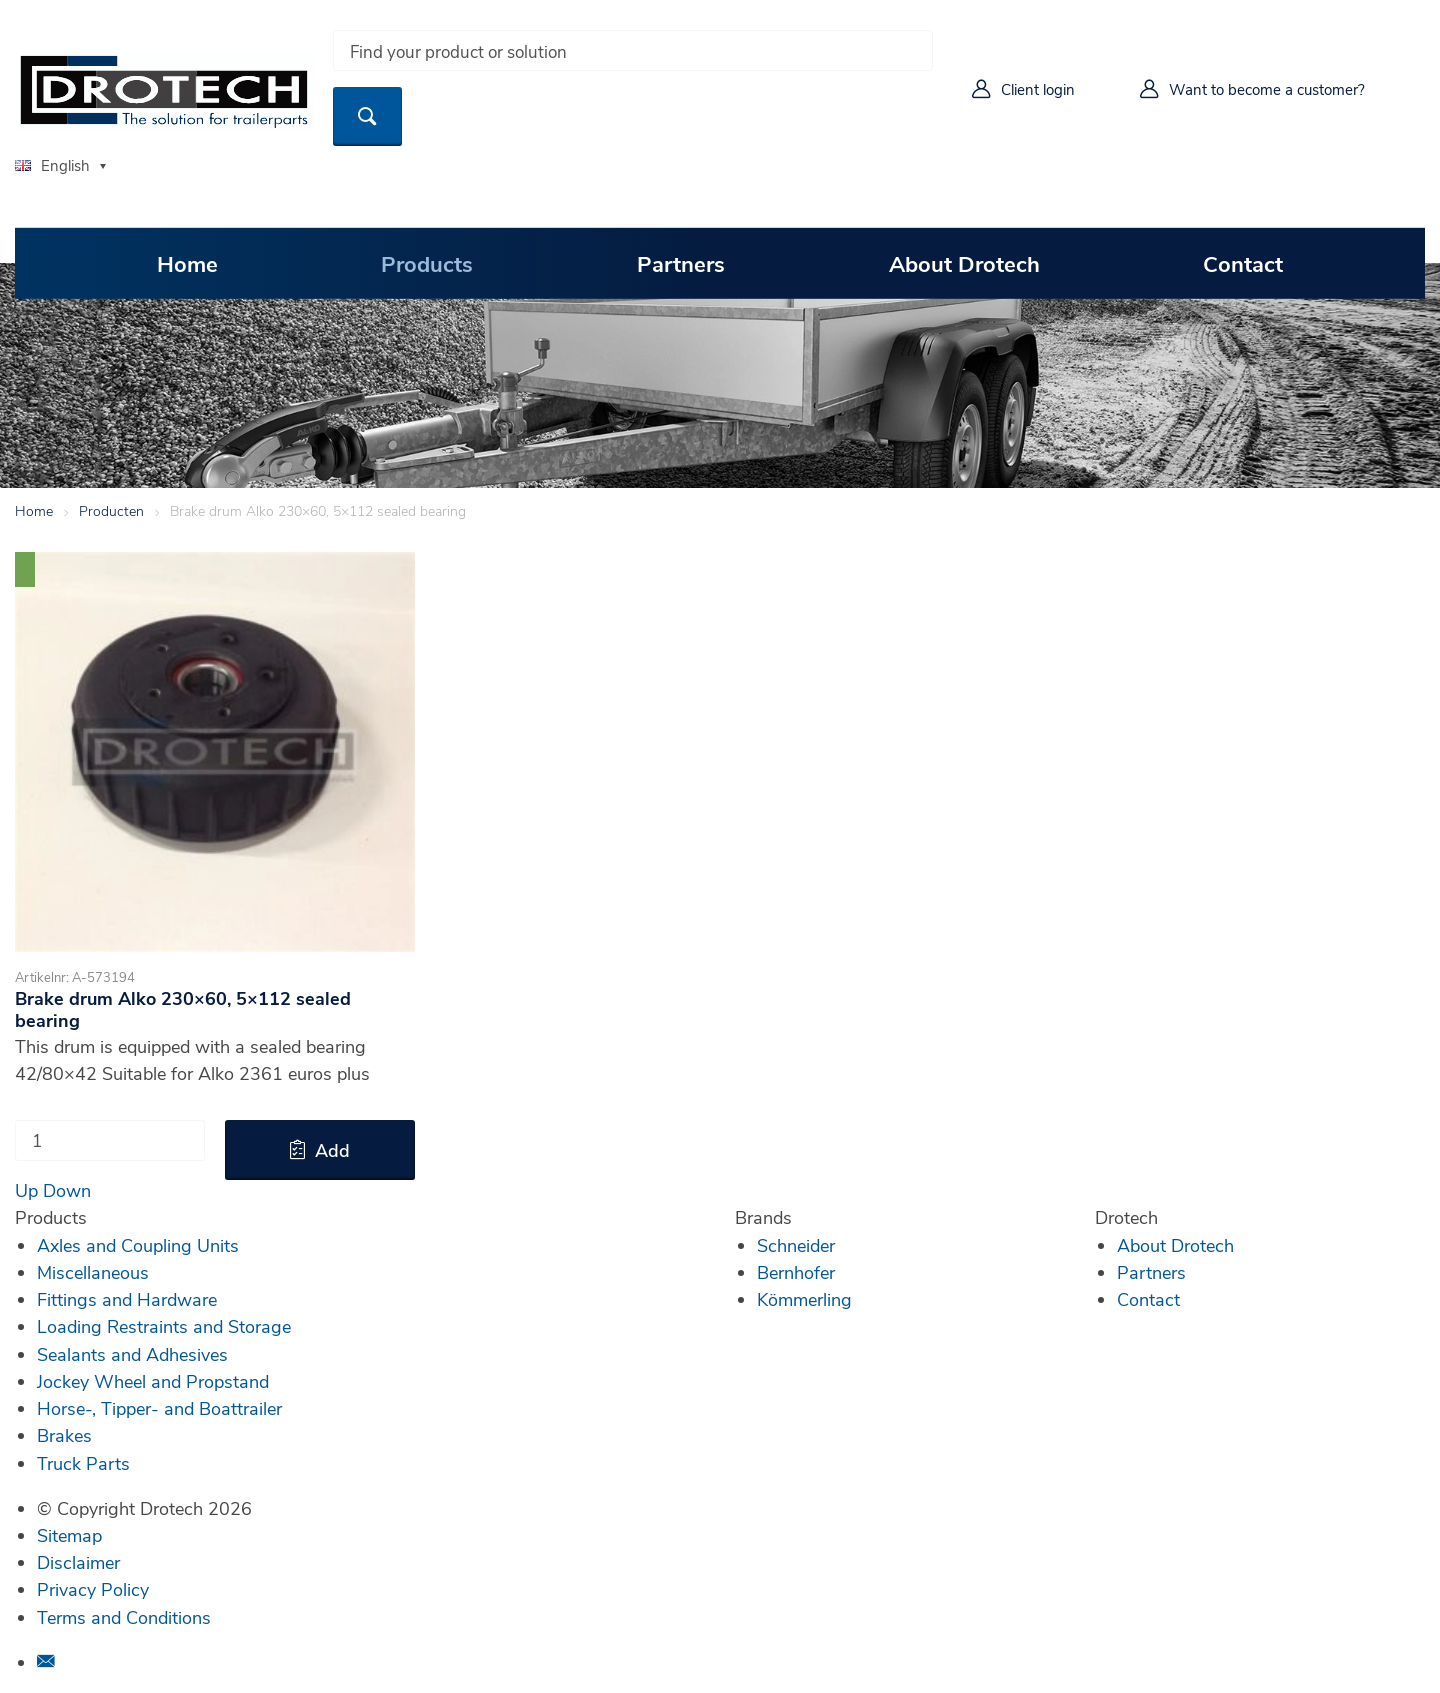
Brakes (64, 1435)
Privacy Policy (93, 1589)
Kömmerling (804, 1299)
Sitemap (69, 1535)
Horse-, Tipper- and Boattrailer (159, 1408)
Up (26, 1190)
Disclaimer (78, 1562)
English (52, 165)
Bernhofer (796, 1272)
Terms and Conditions (124, 1617)
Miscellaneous (93, 1272)
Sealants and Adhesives (132, 1354)
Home (187, 263)
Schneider (796, 1245)
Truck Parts (83, 1463)
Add (332, 1150)
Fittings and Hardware (127, 1299)
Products (427, 263)
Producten (111, 510)
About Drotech (964, 263)
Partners (681, 263)
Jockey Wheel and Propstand (153, 1381)
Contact (1243, 263)
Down (67, 1190)
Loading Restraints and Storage (164, 1326)
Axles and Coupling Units (138, 1245)
